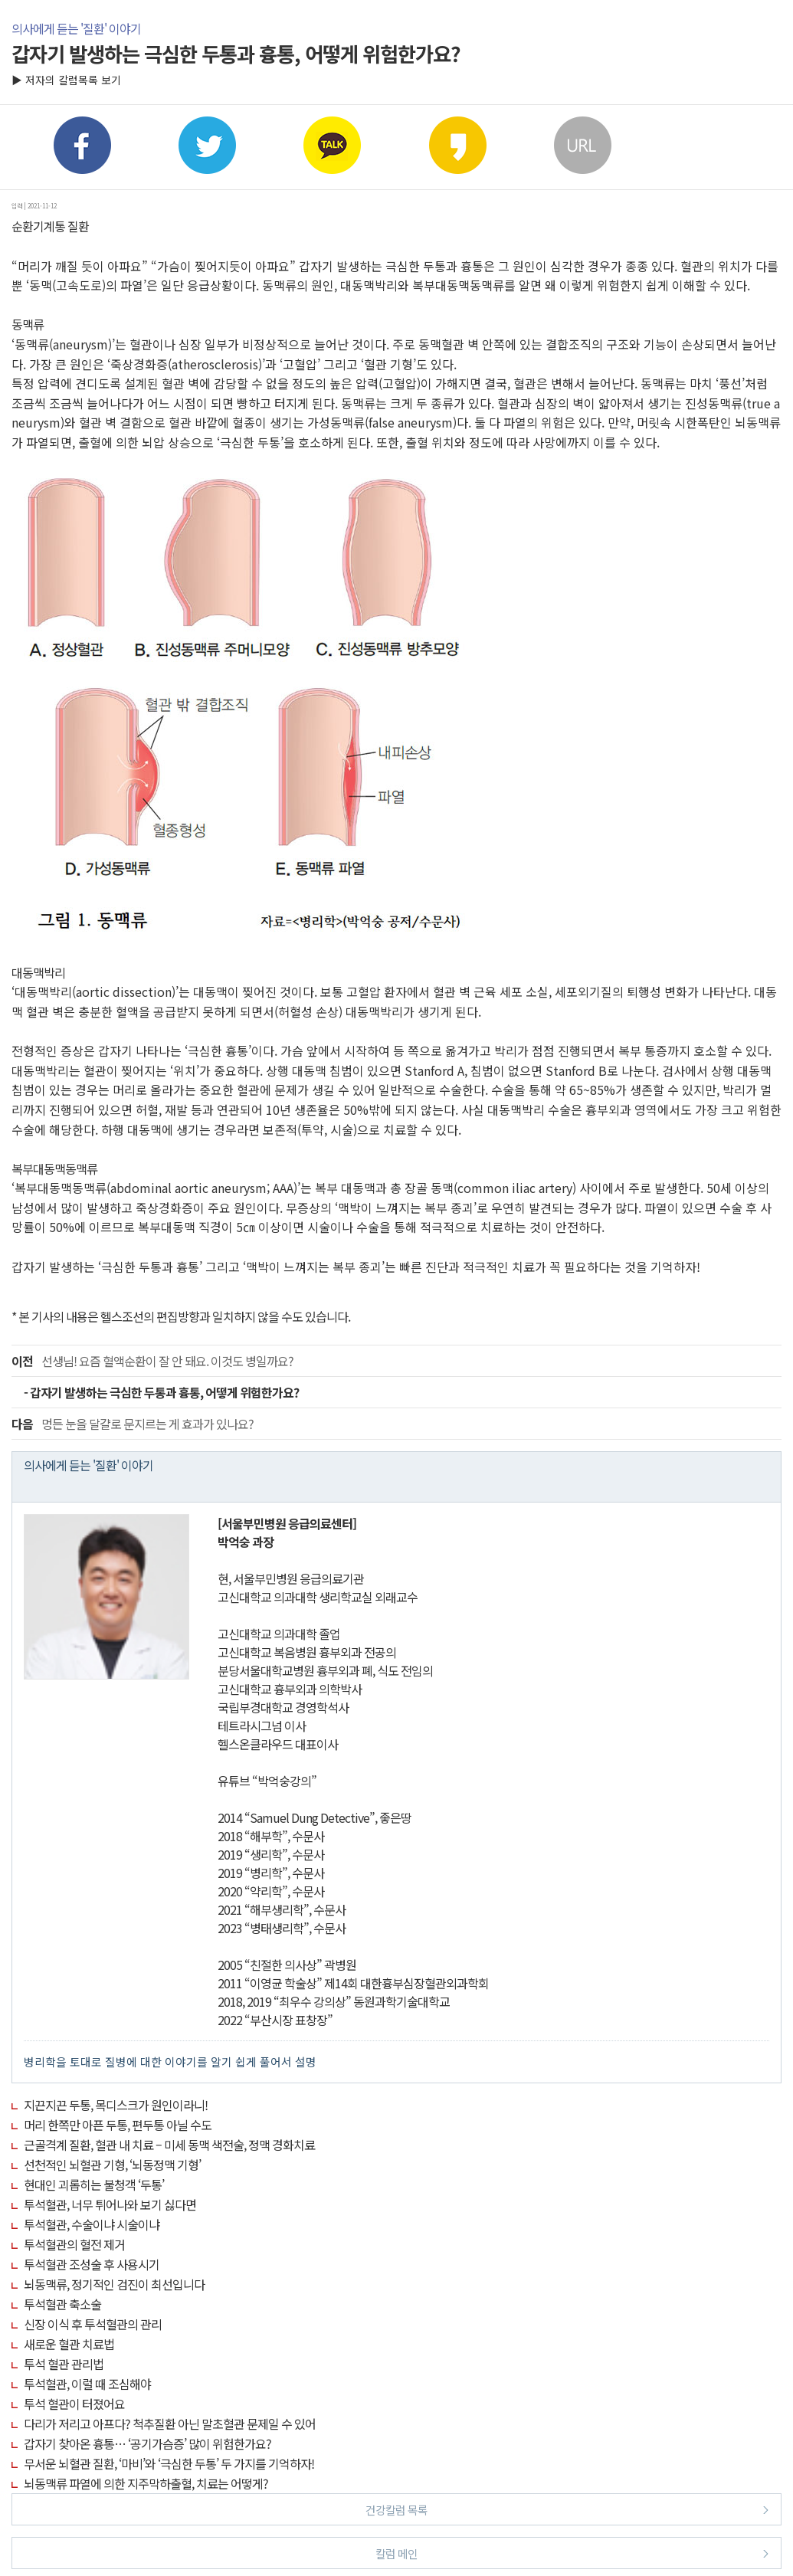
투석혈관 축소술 (62, 2304)
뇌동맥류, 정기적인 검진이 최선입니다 (114, 2284)
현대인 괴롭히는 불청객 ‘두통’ (94, 2184)
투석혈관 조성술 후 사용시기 (91, 2264)
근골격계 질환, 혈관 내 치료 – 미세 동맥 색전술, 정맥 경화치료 (169, 2144)
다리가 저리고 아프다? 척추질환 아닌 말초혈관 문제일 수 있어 (170, 2423)
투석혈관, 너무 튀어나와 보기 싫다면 (110, 2204)
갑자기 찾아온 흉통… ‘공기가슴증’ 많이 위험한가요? (147, 2443)
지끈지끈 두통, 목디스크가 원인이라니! (116, 2105)
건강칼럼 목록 (566, 2509)
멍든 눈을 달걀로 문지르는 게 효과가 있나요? (132, 1423)
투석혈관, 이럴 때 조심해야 (87, 2383)
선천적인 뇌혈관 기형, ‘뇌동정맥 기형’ (112, 2164)
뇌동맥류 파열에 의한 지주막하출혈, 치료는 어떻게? (146, 2483)
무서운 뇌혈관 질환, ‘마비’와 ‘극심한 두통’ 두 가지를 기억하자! (169, 2463)
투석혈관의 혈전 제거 (74, 2244)
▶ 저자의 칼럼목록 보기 (66, 79)
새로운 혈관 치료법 (69, 2344)
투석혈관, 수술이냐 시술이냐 (91, 2224)
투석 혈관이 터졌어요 (74, 2403)
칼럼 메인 (571, 2552)
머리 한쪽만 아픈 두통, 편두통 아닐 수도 (117, 2125)
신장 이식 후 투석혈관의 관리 (93, 2324)
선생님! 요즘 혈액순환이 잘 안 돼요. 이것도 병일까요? (152, 1361)
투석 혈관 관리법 (63, 2364)
